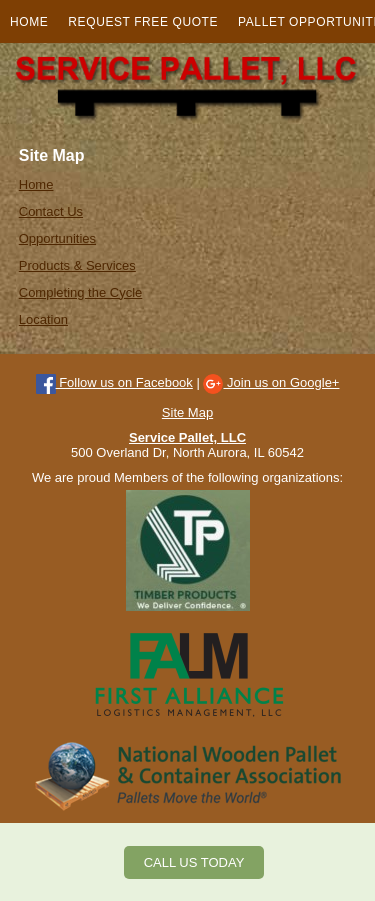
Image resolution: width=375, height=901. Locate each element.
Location (43, 319)
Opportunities (57, 238)
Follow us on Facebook (114, 382)
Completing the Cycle (81, 292)
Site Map (187, 412)
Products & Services (77, 265)
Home (29, 22)
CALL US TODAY (194, 862)
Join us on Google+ (271, 382)
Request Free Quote (143, 22)
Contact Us (51, 211)
